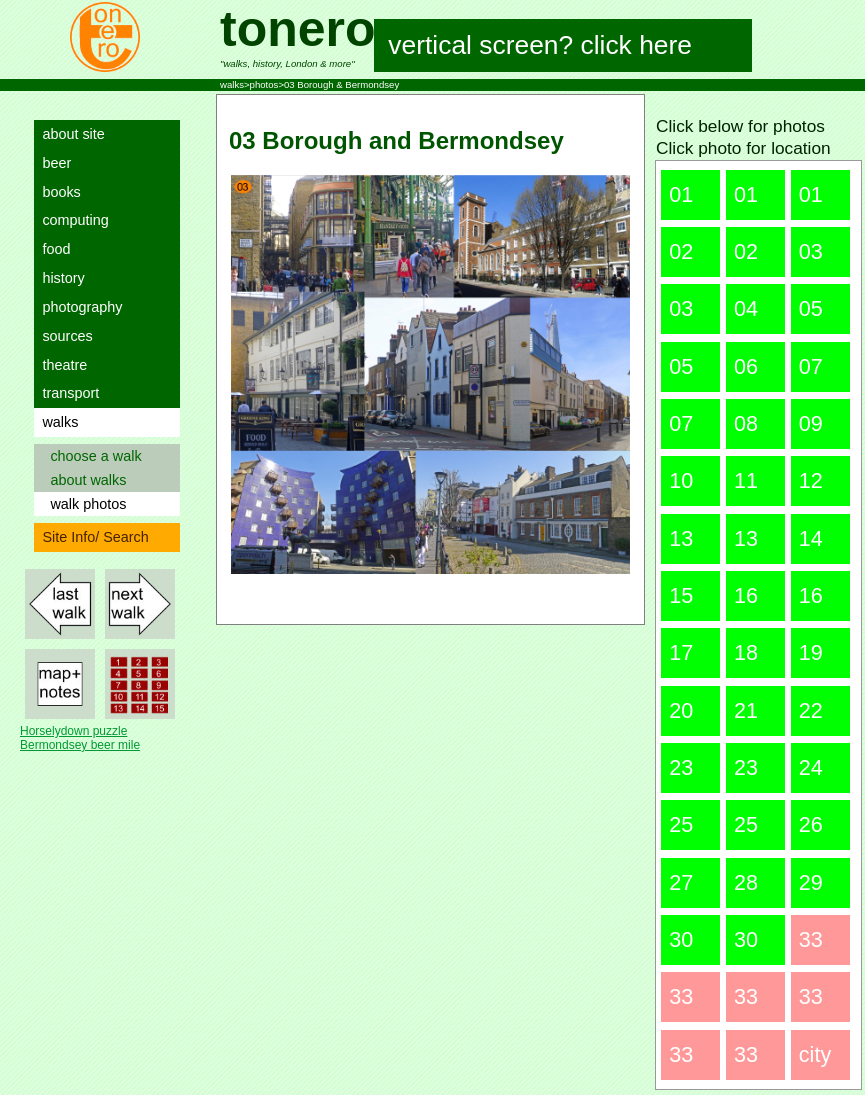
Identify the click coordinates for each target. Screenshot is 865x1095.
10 (681, 480)
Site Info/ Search (91, 537)
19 (811, 652)
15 (681, 595)
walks (56, 422)
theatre (60, 365)
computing (71, 220)
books (57, 192)
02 (681, 251)
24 (811, 767)
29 (811, 882)
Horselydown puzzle (73, 731)
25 (681, 824)
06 (746, 366)
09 (811, 423)
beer (52, 163)
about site (69, 134)
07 (811, 366)
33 (811, 939)
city (815, 1054)
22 (811, 710)
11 (746, 480)
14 (811, 538)
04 (746, 308)
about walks (84, 480)
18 (746, 652)
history (59, 278)
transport (66, 393)
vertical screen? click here (540, 45)
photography (78, 307)
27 (681, 882)
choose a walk (91, 456)
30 (681, 939)
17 (681, 652)
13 (681, 538)
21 (746, 710)
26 (811, 824)
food (52, 249)
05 (811, 308)
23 (681, 767)
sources (63, 336)
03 (811, 251)
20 (681, 710)
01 (681, 194)
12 (811, 480)
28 (746, 882)
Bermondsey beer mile (80, 745)
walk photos (84, 504)
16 (746, 595)
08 (746, 423)
